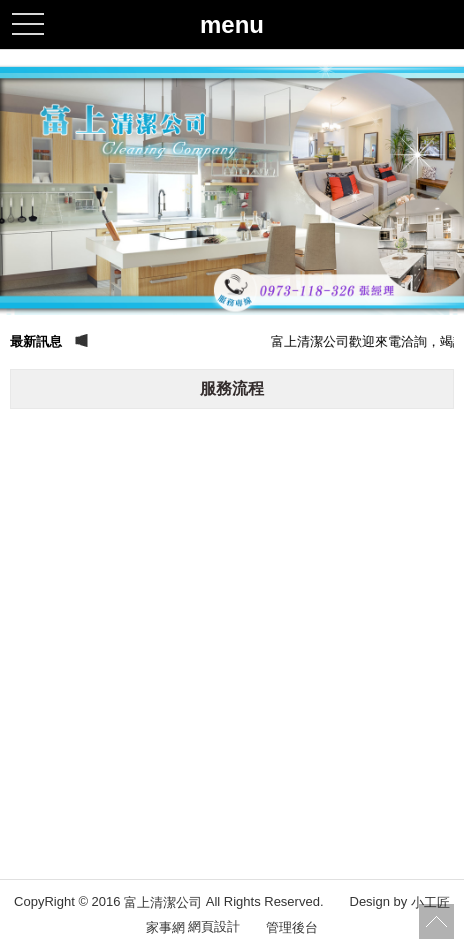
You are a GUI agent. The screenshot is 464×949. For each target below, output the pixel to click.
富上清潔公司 (163, 902)
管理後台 (292, 926)
